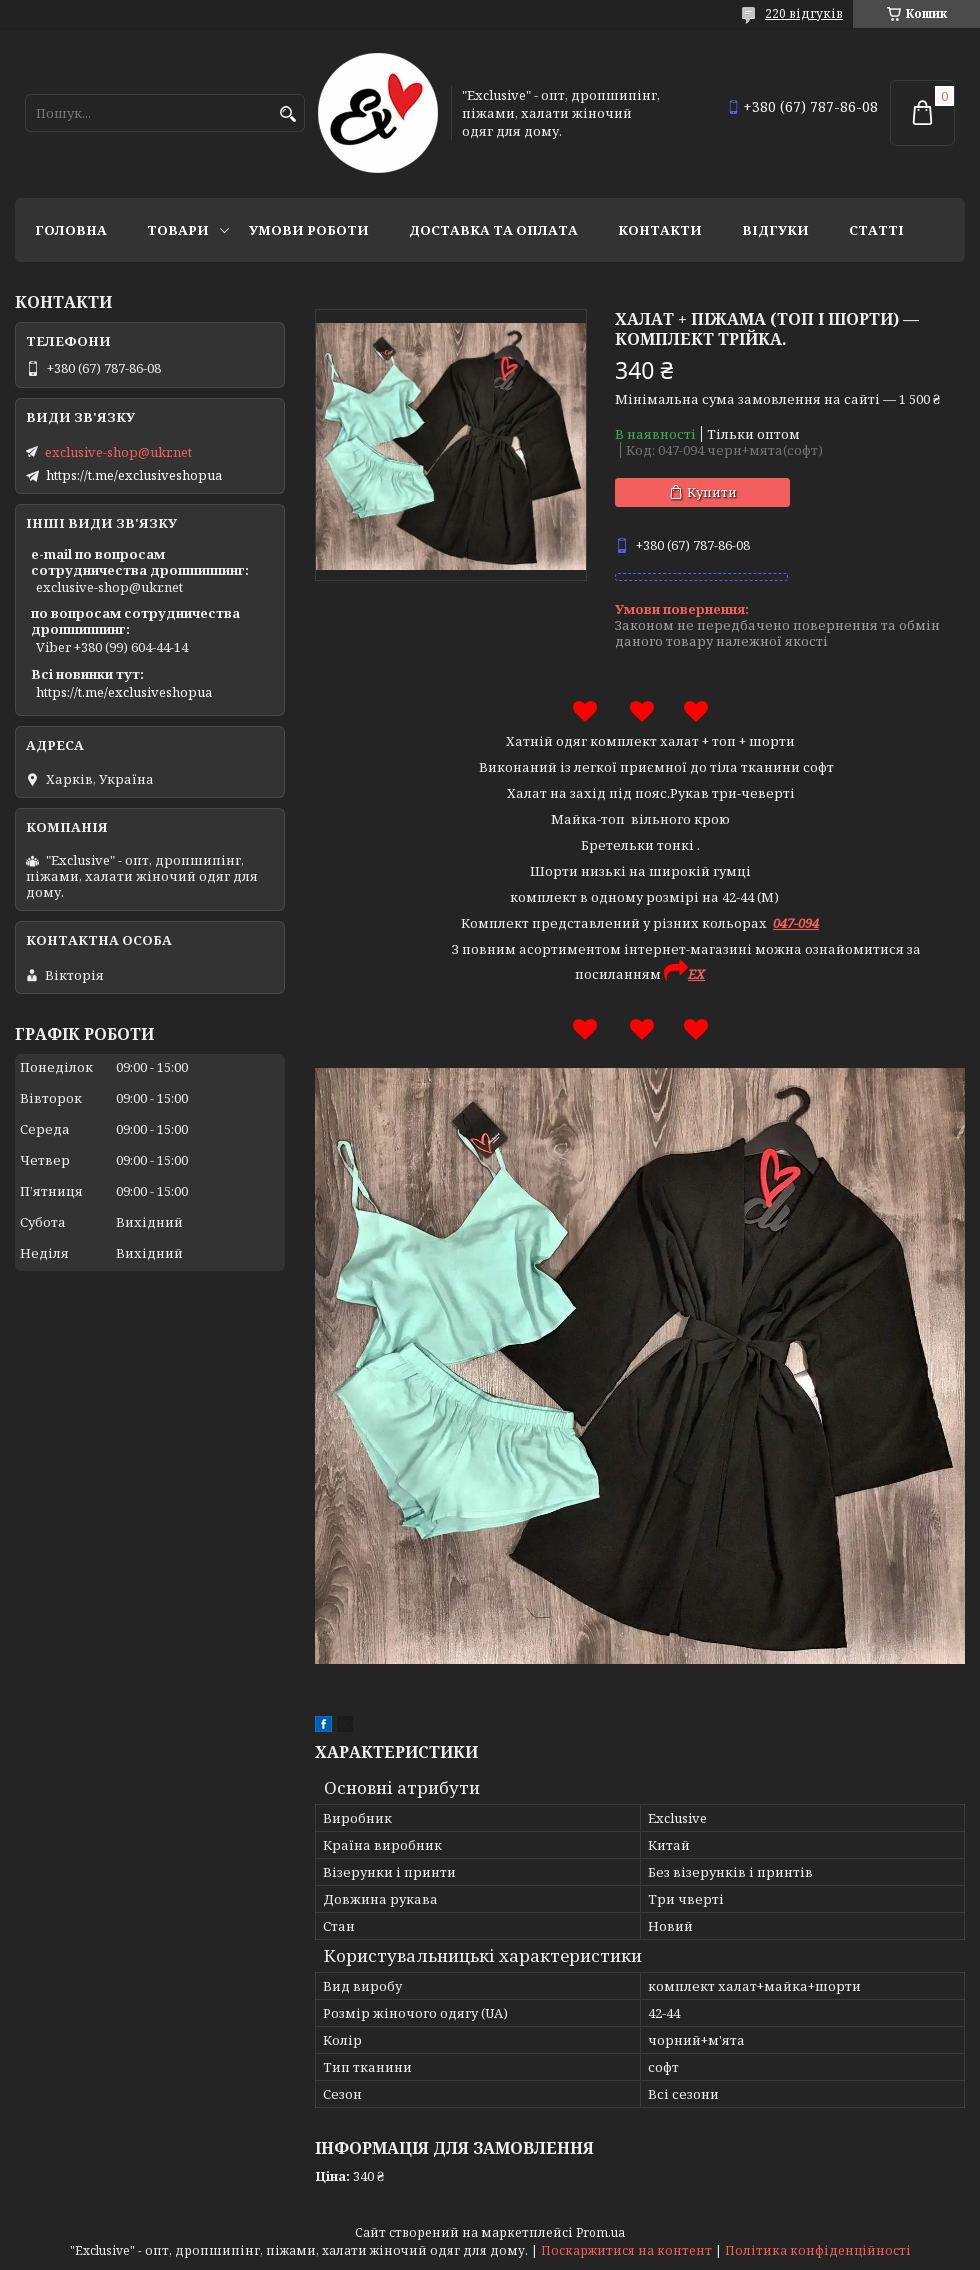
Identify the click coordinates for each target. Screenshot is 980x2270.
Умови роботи (309, 230)
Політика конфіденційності (818, 2250)
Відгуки (775, 230)
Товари (178, 230)
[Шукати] (287, 114)
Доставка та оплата (493, 230)
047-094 (796, 923)
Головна (71, 230)
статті (876, 230)
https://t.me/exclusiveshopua (134, 475)
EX (696, 974)
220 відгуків (804, 13)
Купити (712, 492)
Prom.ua (600, 2232)
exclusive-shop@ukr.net (118, 452)
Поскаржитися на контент (626, 2250)
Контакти (660, 230)
